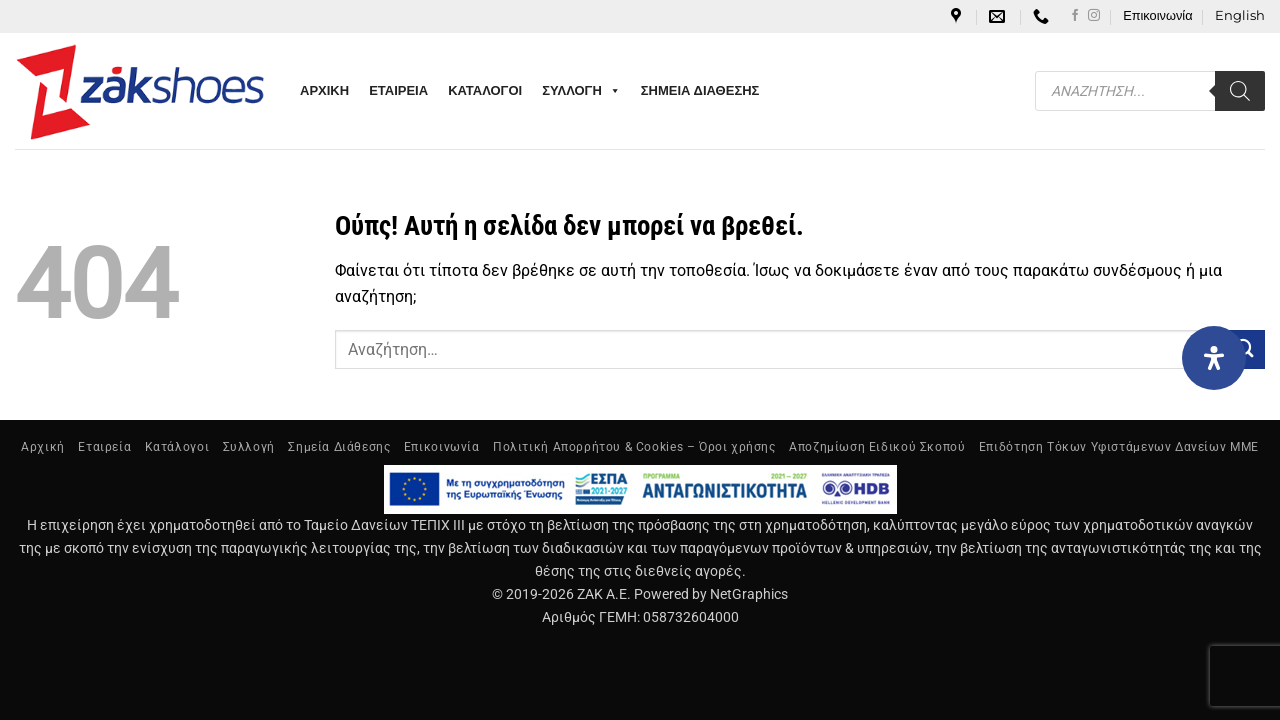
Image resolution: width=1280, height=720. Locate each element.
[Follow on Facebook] (1075, 16)
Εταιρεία (104, 447)
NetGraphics (749, 594)
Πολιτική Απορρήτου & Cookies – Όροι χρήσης (634, 447)
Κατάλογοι (177, 447)
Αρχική (43, 447)
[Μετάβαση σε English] (1240, 16)
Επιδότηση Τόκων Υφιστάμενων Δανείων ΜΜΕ (1119, 447)
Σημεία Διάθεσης (339, 447)
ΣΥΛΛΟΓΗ (581, 91)
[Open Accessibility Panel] (1214, 358)
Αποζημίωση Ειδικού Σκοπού (877, 447)
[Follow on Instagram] (1094, 16)
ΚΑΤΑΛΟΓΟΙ (485, 90)
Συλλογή (249, 447)
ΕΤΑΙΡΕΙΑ (398, 90)
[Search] (1240, 91)
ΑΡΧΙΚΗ (324, 90)
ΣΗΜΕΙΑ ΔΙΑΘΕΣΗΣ (700, 90)
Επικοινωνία (1157, 15)
